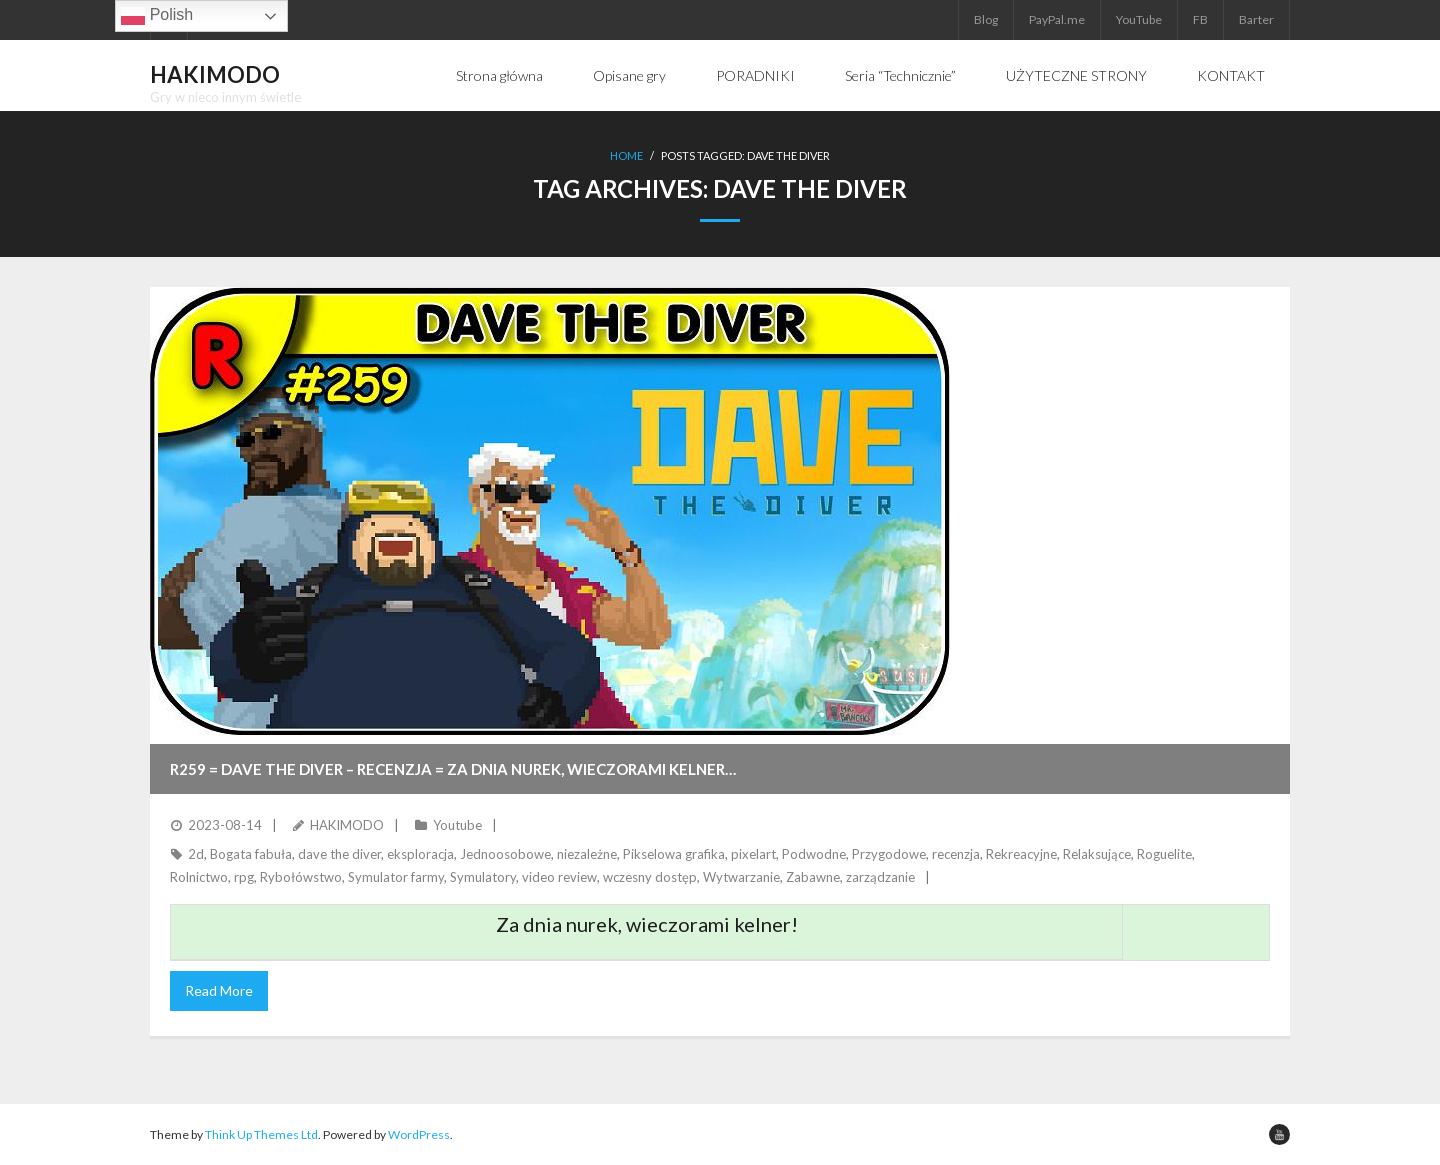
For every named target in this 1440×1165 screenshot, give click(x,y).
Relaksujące (1097, 854)
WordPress (419, 1134)
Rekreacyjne (1021, 854)
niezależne (587, 854)
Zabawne (813, 877)
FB (1200, 19)
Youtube (457, 825)
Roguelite (1164, 854)
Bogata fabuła (251, 854)
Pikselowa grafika (674, 854)
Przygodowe (889, 854)
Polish (157, 16)
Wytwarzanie (741, 877)
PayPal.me (1057, 19)
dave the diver (339, 854)
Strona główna (499, 75)
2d (196, 854)
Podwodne (814, 854)
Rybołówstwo (301, 877)
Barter (1256, 19)
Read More (219, 990)
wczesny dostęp (650, 877)
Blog (986, 19)
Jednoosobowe (505, 854)
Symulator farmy (396, 877)
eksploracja (420, 854)
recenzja (956, 854)
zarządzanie (880, 877)
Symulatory (483, 877)
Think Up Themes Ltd (261, 1134)
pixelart (753, 854)
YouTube (1139, 19)
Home (626, 155)
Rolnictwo (199, 877)
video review (559, 877)
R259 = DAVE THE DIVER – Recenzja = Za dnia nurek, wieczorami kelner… (453, 769)
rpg (244, 877)
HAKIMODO (347, 825)
